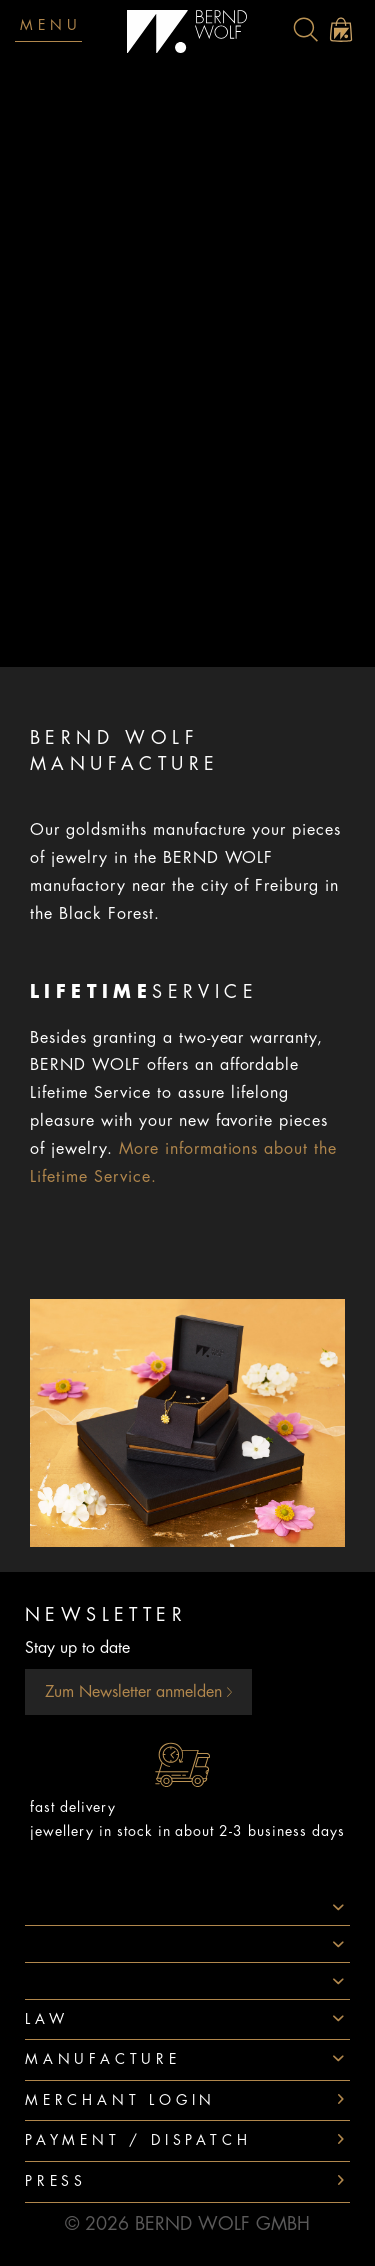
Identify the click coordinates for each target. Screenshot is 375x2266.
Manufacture (103, 2059)
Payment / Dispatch (138, 2140)
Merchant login (120, 2100)
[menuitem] (305, 29)
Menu (51, 25)
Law (46, 2019)
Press (56, 2181)
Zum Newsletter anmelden (138, 1692)
